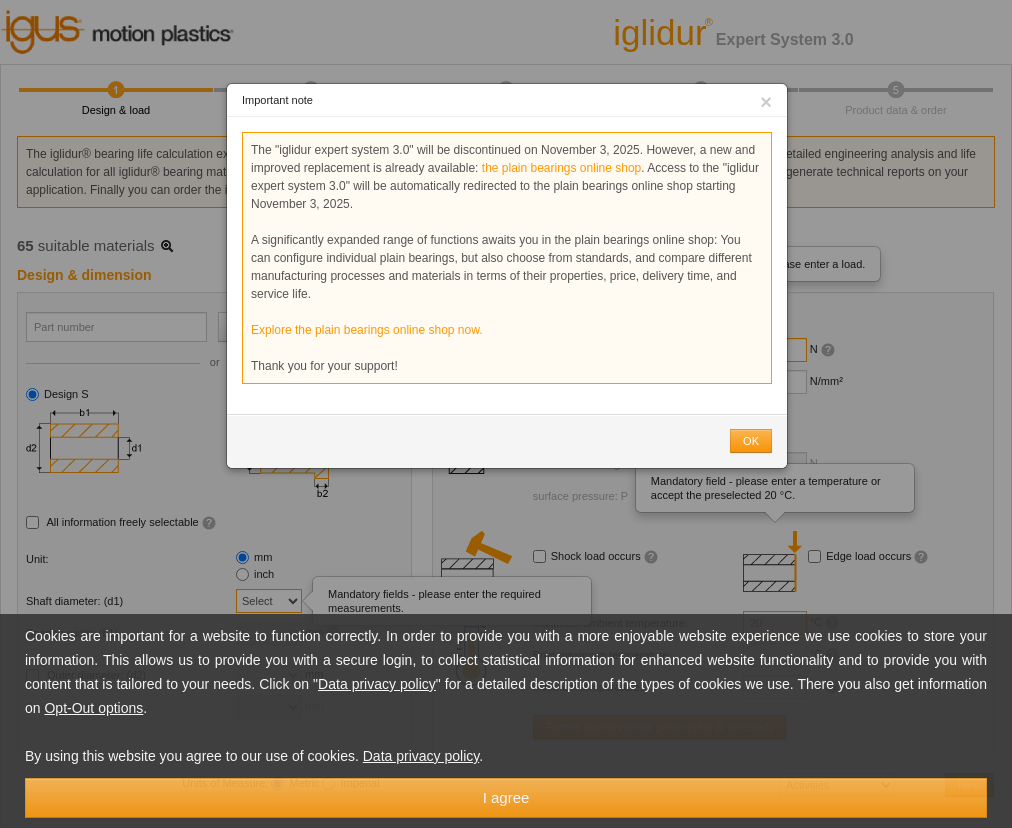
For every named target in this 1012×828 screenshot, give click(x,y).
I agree (506, 797)
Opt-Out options (93, 708)
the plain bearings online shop (561, 168)
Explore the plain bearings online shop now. (367, 330)
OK (751, 441)
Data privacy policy (377, 684)
